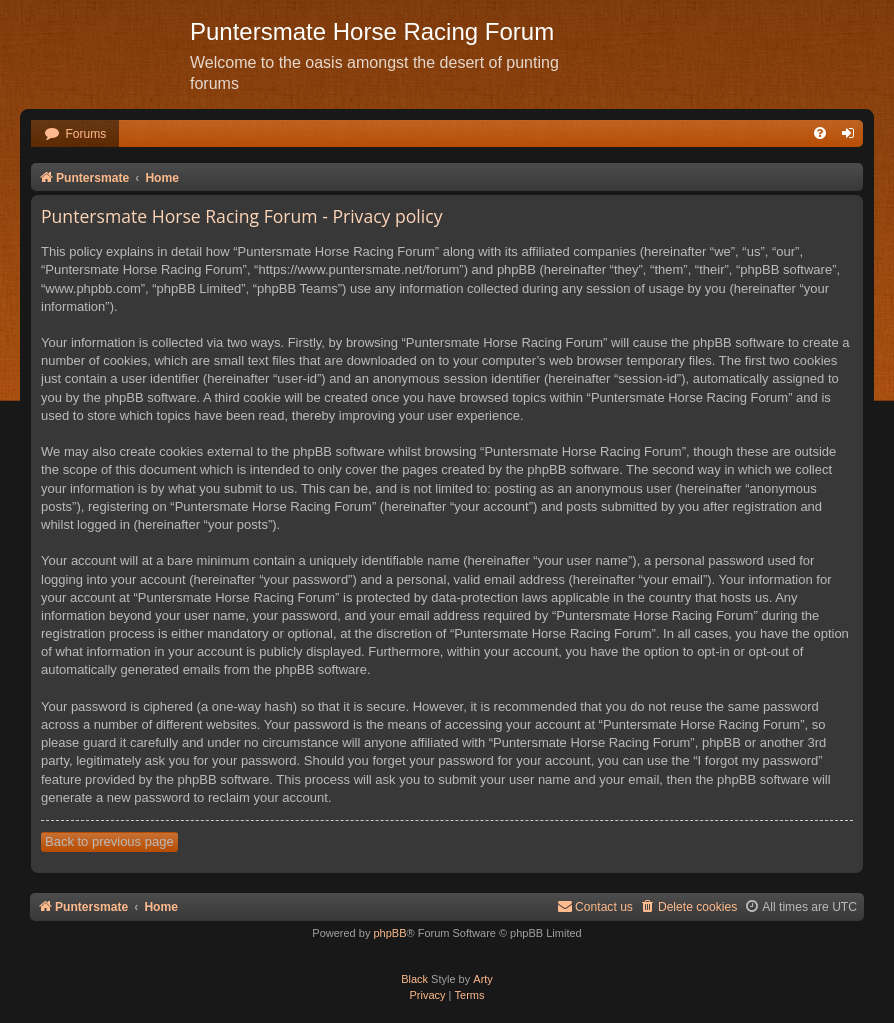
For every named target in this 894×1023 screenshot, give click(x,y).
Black (414, 979)
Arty (483, 979)
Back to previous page (109, 841)
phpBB (389, 933)
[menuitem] (75, 134)
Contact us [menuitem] (595, 906)
